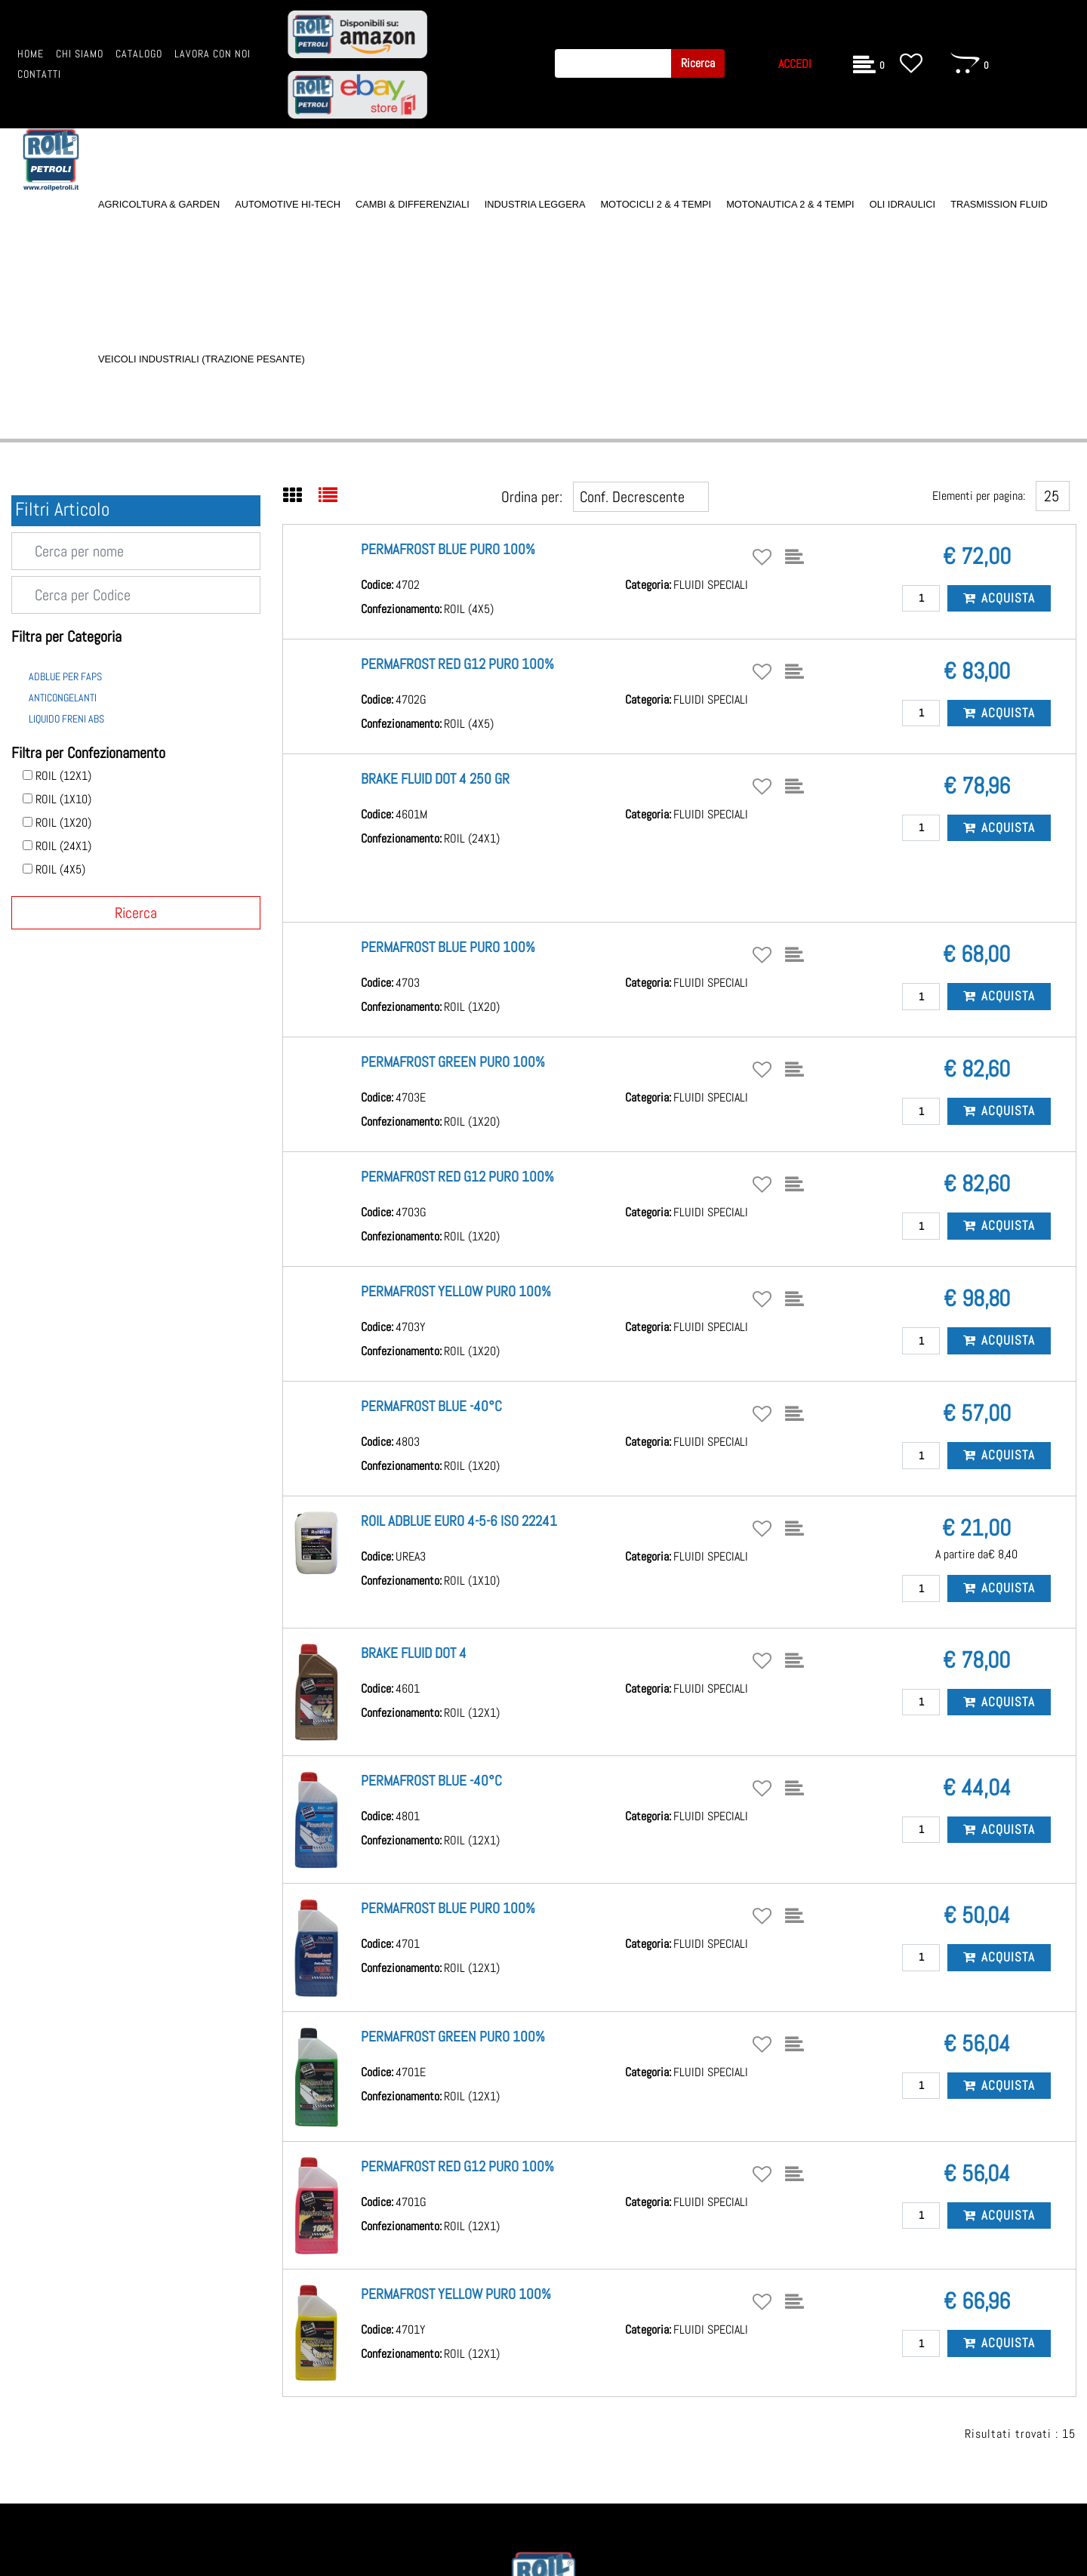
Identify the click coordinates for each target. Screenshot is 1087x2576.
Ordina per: (531, 497)
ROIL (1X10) (63, 799)
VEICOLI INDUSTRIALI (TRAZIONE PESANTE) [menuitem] (201, 359)
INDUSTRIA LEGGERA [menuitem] (535, 204)
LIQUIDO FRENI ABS (66, 719)
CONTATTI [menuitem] (39, 74)
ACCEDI (794, 64)
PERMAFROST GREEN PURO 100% (453, 1061)
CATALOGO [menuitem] (138, 54)
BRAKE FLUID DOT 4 (414, 1653)
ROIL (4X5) (60, 869)
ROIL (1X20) (63, 823)
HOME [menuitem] (30, 54)
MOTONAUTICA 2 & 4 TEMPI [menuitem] (790, 204)
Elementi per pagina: (978, 496)
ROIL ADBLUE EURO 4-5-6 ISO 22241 (459, 1520)
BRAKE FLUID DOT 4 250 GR (435, 778)
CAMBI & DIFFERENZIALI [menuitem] (413, 204)
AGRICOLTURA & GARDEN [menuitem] (159, 204)
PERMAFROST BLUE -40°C (431, 1406)
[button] (698, 63)
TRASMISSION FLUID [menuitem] (999, 204)
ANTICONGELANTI (63, 697)
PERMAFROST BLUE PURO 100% (448, 549)
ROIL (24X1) (63, 846)
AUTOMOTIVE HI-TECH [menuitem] (287, 204)
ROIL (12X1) (63, 776)
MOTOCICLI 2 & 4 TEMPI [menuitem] (655, 204)
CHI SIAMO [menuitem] (79, 54)
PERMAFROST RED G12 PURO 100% (457, 664)
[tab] (301, 496)
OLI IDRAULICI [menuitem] (902, 204)
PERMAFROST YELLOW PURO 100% (456, 1291)
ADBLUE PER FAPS (65, 676)
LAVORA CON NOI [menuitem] (212, 54)
